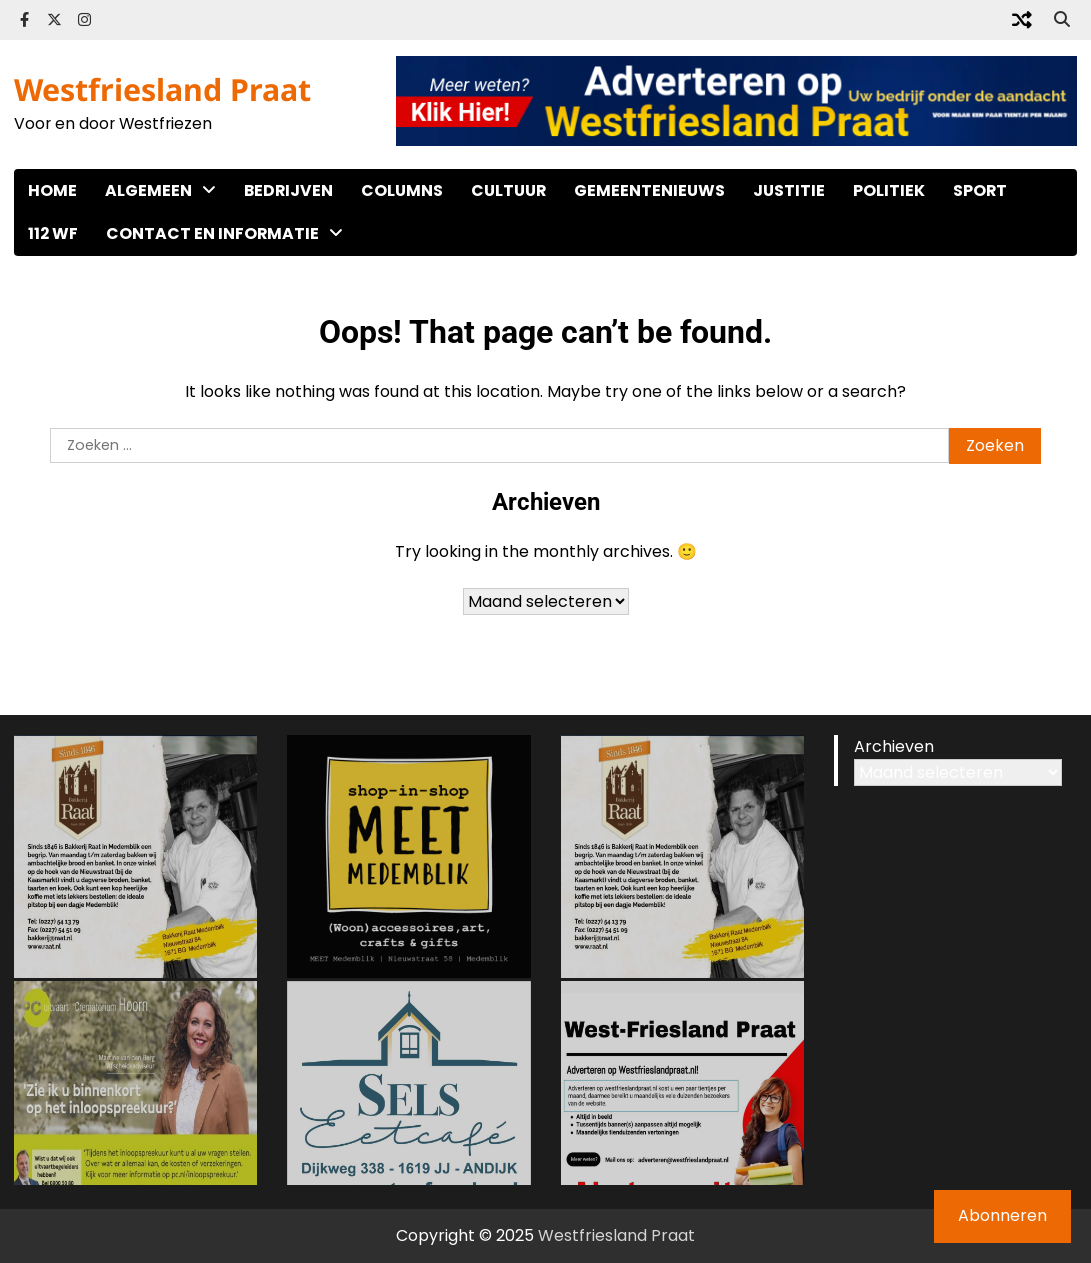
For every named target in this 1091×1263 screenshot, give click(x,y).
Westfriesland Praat (162, 89)
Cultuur (508, 190)
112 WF (53, 233)
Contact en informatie (212, 233)
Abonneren (1002, 1215)
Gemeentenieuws (649, 190)
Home (52, 190)
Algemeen (148, 190)
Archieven (894, 746)
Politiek (889, 190)
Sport (980, 190)
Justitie (789, 190)
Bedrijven (288, 190)
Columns (402, 190)
